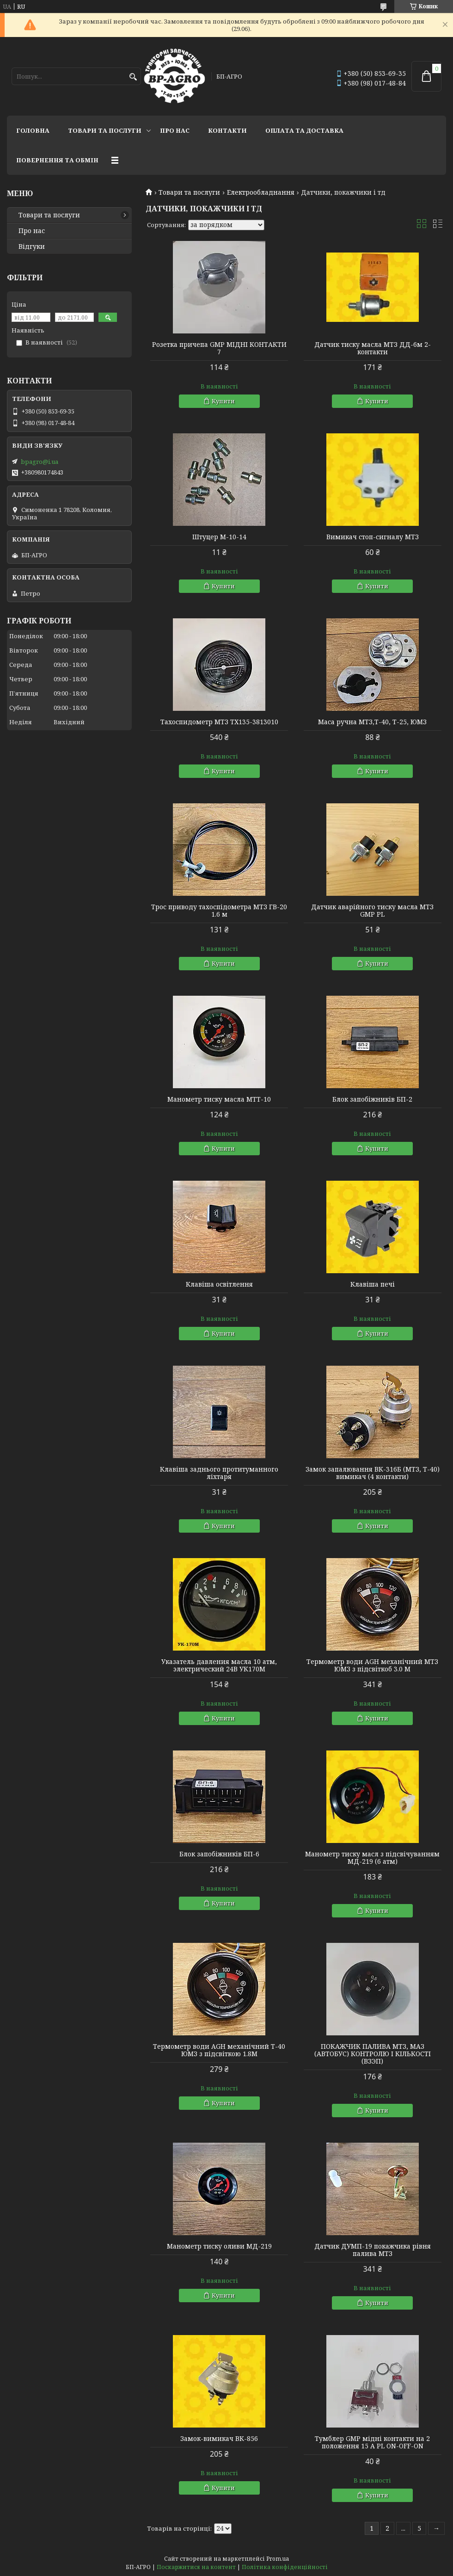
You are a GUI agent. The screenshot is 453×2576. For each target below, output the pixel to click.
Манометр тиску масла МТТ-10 (219, 1099)
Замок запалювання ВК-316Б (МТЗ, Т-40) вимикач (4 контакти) (373, 1473)
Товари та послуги (104, 130)
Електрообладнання (260, 192)
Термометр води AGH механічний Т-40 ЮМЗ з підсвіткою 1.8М (219, 2050)
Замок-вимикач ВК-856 (219, 2438)
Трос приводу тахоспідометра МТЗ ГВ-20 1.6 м (219, 910)
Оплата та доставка (304, 130)
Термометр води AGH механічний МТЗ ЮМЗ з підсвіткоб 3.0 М (372, 1665)
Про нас (175, 130)
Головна (32, 130)
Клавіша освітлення (219, 1284)
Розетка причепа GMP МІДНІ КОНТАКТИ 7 (219, 348)
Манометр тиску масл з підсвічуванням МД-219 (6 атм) (372, 1857)
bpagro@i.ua (39, 461)
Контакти (227, 130)
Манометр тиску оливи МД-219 (219, 2246)
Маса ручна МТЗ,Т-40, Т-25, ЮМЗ (372, 722)
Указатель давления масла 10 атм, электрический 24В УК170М (219, 1665)
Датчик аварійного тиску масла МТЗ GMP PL (372, 910)
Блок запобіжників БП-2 (372, 1099)
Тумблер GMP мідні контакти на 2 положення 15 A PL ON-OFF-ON (372, 2442)
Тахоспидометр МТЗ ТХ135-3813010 (219, 722)
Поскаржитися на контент (196, 2567)
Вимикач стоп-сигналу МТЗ (372, 537)
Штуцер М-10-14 (219, 537)
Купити (223, 401)
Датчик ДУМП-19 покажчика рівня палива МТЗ (372, 2250)
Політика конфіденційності (285, 2567)
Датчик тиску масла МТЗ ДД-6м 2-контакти (372, 348)
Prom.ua (277, 2559)
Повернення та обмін (57, 160)
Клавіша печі (372, 1284)
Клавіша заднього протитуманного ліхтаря (219, 1473)
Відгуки (31, 246)
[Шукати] (133, 77)
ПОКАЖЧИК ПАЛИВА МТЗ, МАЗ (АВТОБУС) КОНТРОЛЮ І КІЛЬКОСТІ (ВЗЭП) (372, 2054)
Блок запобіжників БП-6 (219, 1854)
